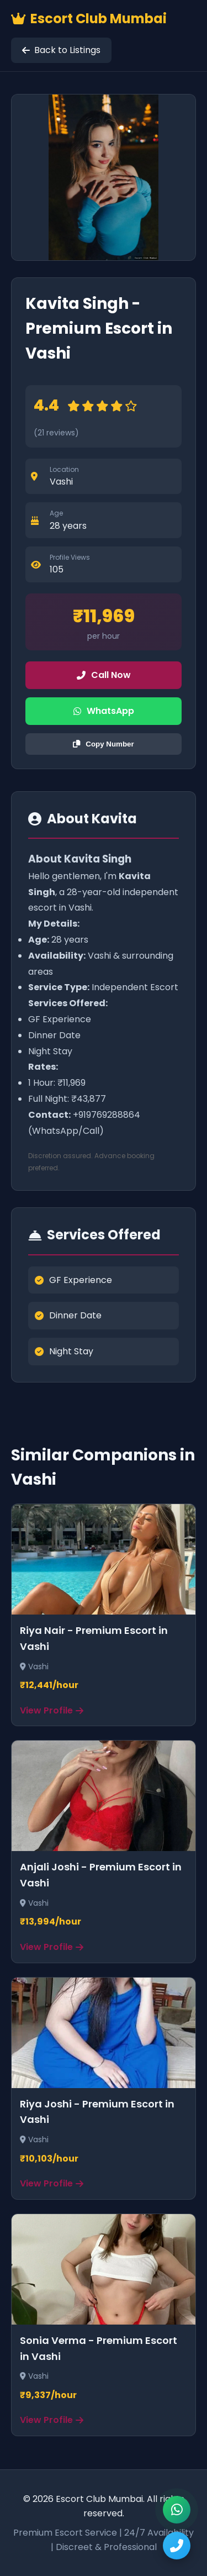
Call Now (104, 675)
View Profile (51, 1710)
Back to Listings (61, 50)
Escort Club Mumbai (89, 18)
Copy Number (103, 744)
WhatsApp (103, 711)
